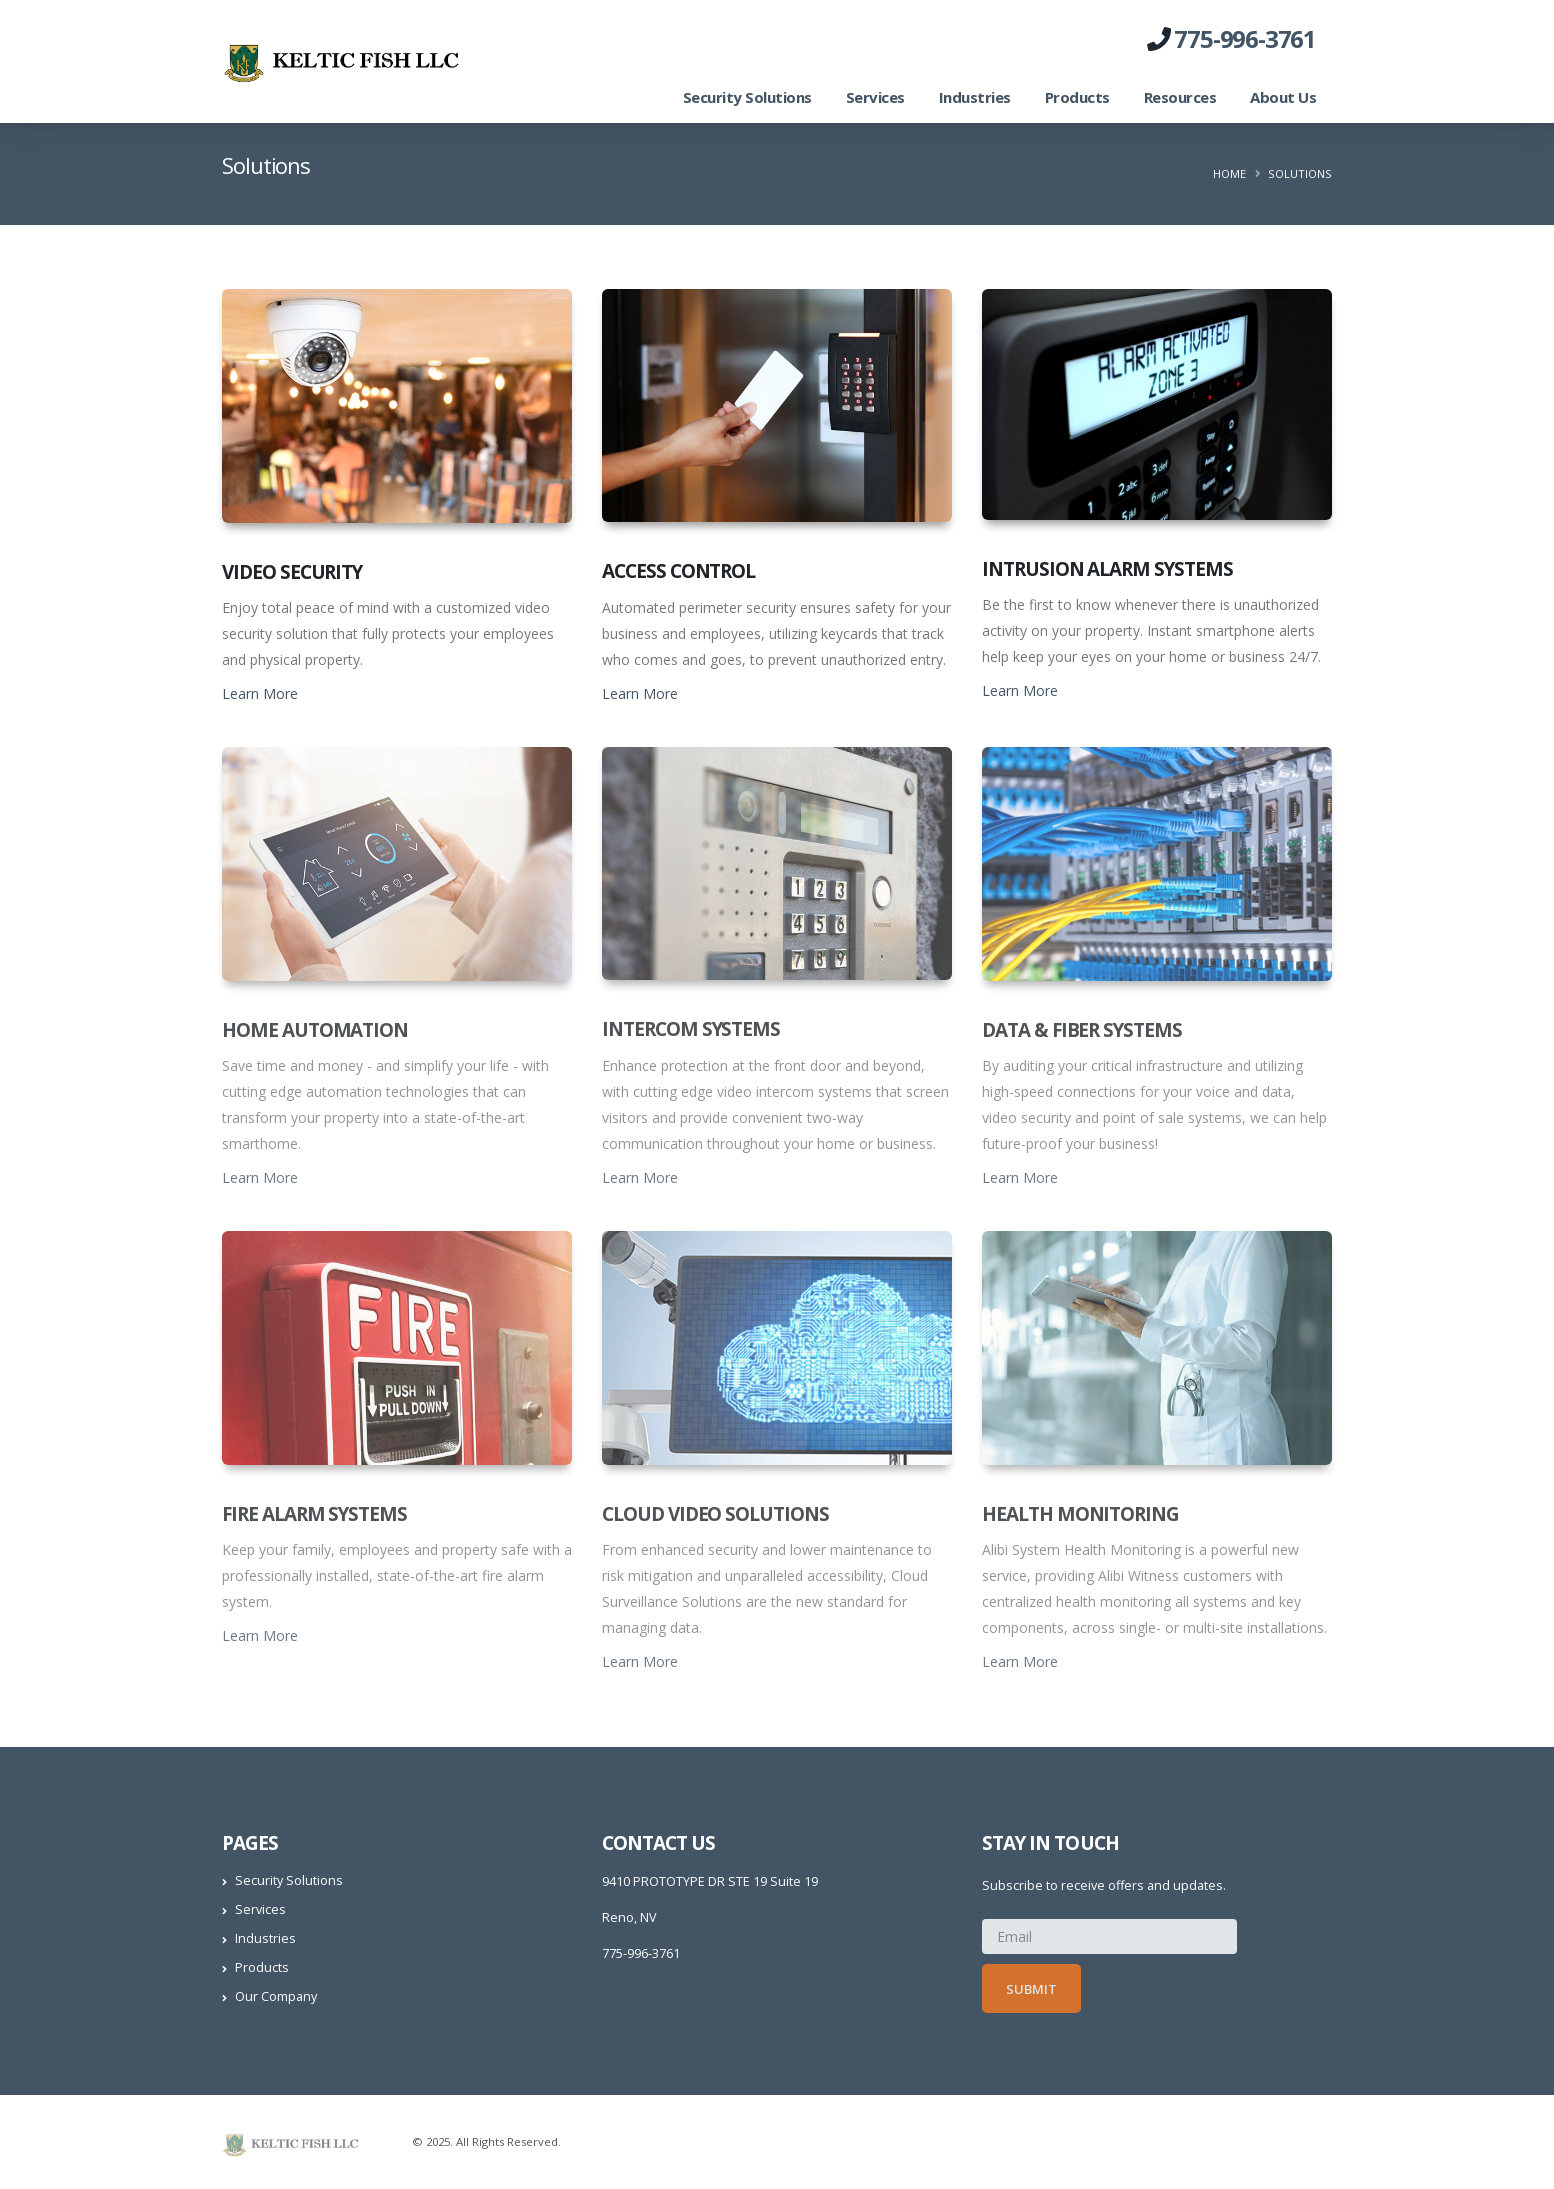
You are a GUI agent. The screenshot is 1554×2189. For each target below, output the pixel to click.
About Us (1283, 97)
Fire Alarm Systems (314, 1514)
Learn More (260, 693)
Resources (1180, 97)
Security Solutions (747, 97)
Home (1229, 173)
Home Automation (315, 1030)
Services (875, 97)
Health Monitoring (1080, 1514)
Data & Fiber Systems (1082, 1030)
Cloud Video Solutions (715, 1514)
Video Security (292, 572)
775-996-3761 (1245, 39)
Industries (975, 97)
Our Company (276, 1996)
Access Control (678, 571)
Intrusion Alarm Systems (1107, 569)
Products (1077, 97)
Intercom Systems (691, 1029)
